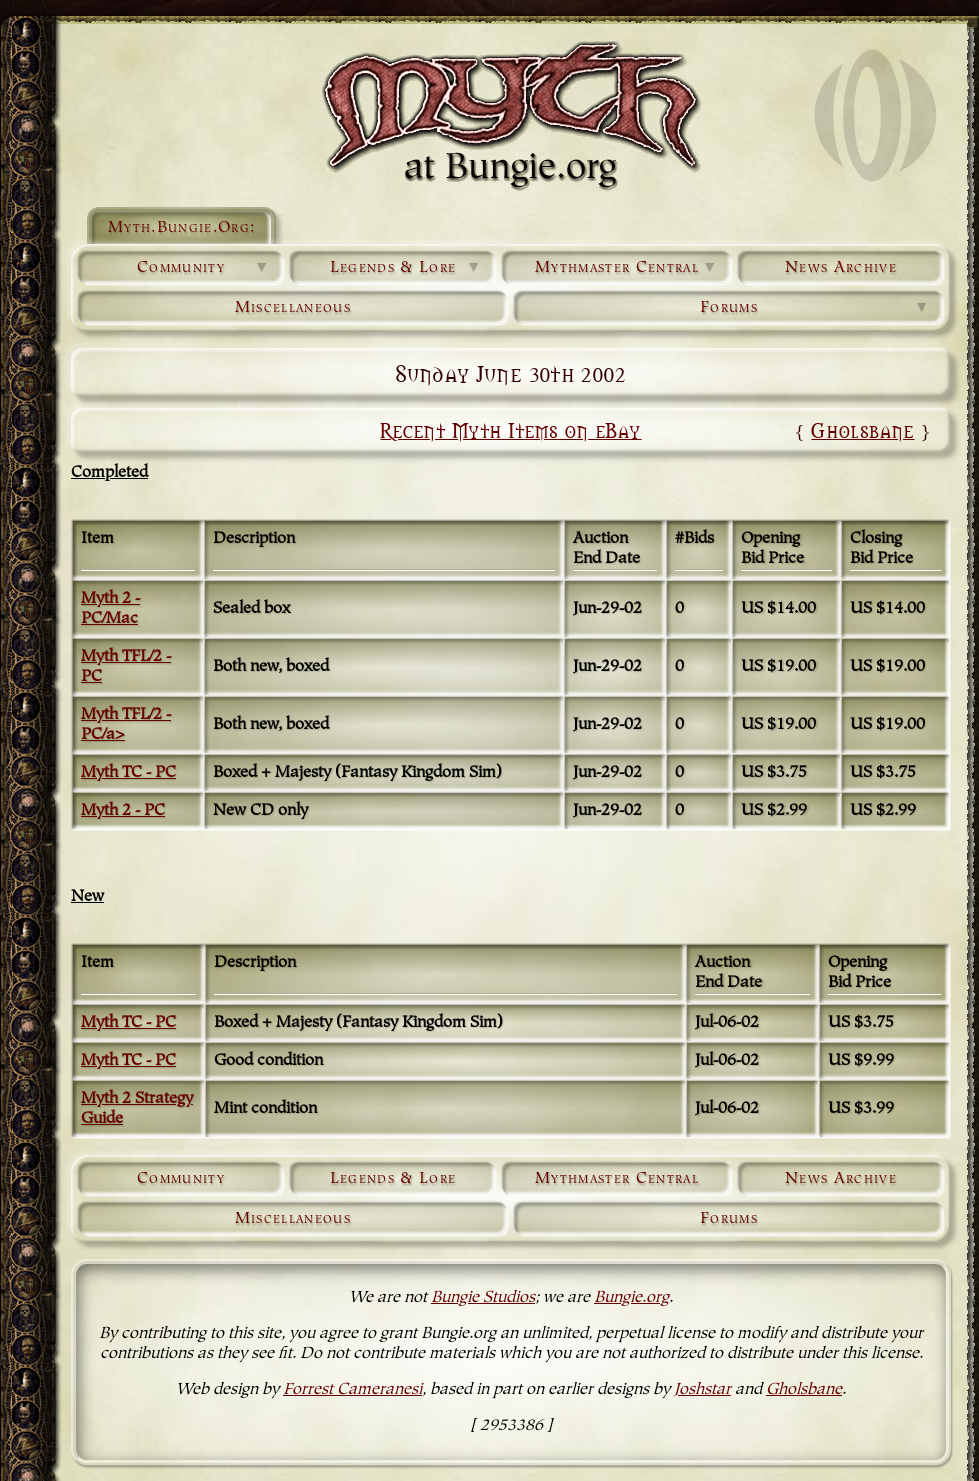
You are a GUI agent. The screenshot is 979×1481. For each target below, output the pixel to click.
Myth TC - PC (128, 773)
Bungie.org (631, 1298)
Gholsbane (862, 429)
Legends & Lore (406, 268)
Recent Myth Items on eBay (510, 429)
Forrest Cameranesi (352, 1390)
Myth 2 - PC (123, 811)
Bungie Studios (483, 1298)
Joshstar (702, 1390)
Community (204, 268)
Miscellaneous (293, 308)
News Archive (841, 268)
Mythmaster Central (627, 268)
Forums (815, 308)
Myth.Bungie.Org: (181, 228)
